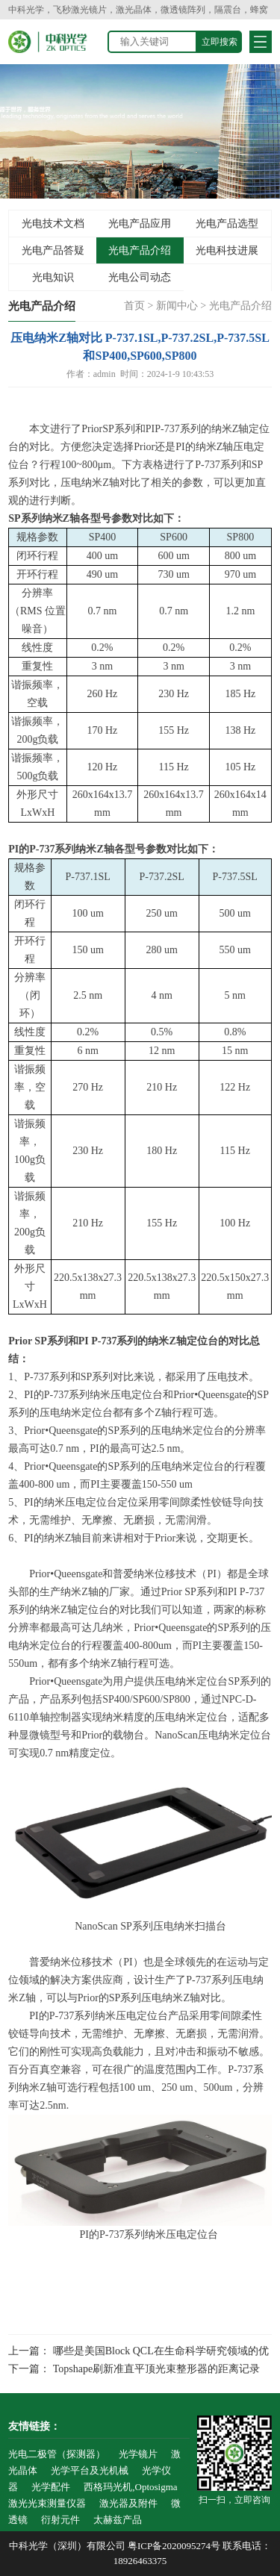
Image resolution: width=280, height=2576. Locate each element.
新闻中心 (177, 305)
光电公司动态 (139, 277)
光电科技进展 (227, 250)
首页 (134, 305)
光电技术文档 (53, 223)
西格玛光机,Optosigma (130, 2486)
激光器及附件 (128, 2503)
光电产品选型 (227, 223)
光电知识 (53, 277)
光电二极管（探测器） (56, 2454)
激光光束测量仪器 (47, 2503)
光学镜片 (138, 2454)
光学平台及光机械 (89, 2470)
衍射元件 (60, 2519)
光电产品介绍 (139, 250)
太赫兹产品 (117, 2519)
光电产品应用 (139, 223)
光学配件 (50, 2486)
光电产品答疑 (53, 250)
